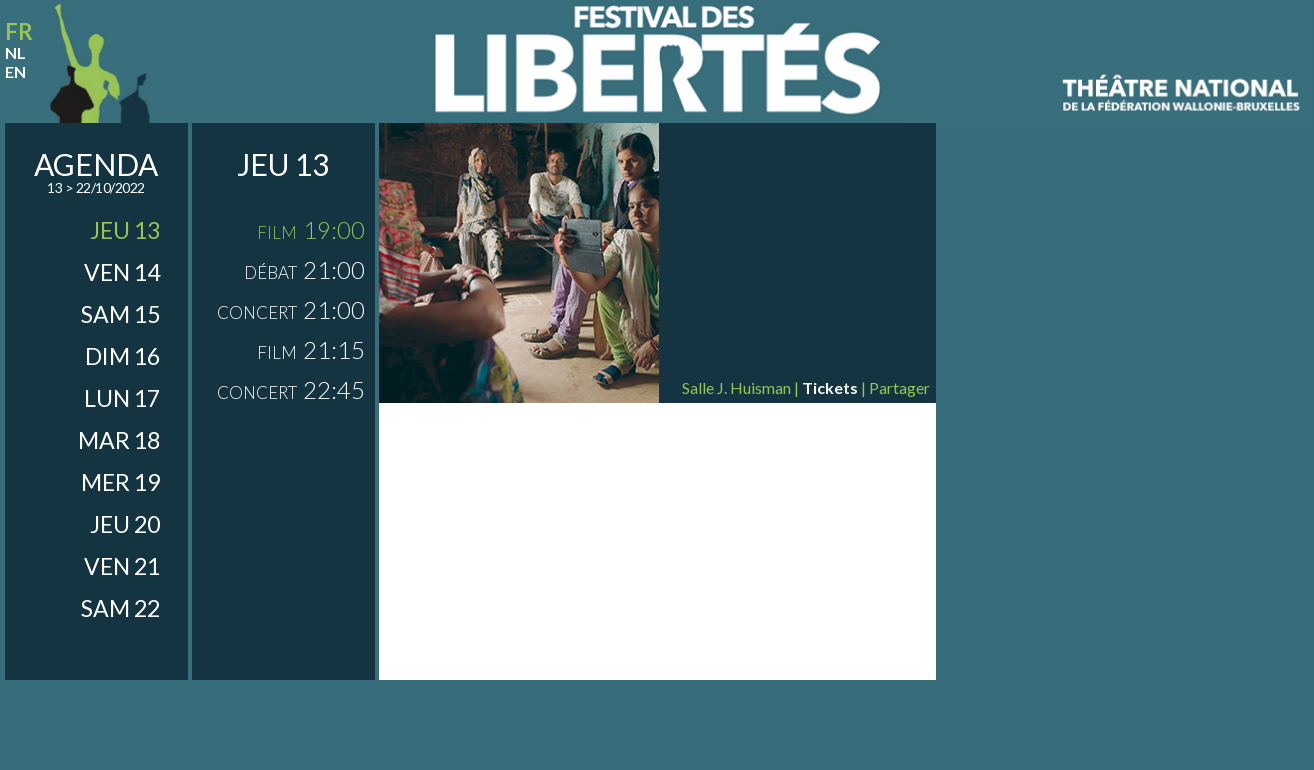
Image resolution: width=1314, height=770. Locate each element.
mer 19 (120, 482)
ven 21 (122, 566)
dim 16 (122, 356)
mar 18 (119, 440)
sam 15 (120, 314)
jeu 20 (125, 524)
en (15, 71)
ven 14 (122, 272)
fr (19, 31)
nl (15, 52)
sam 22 (120, 608)
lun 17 (122, 398)
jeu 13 (125, 230)
